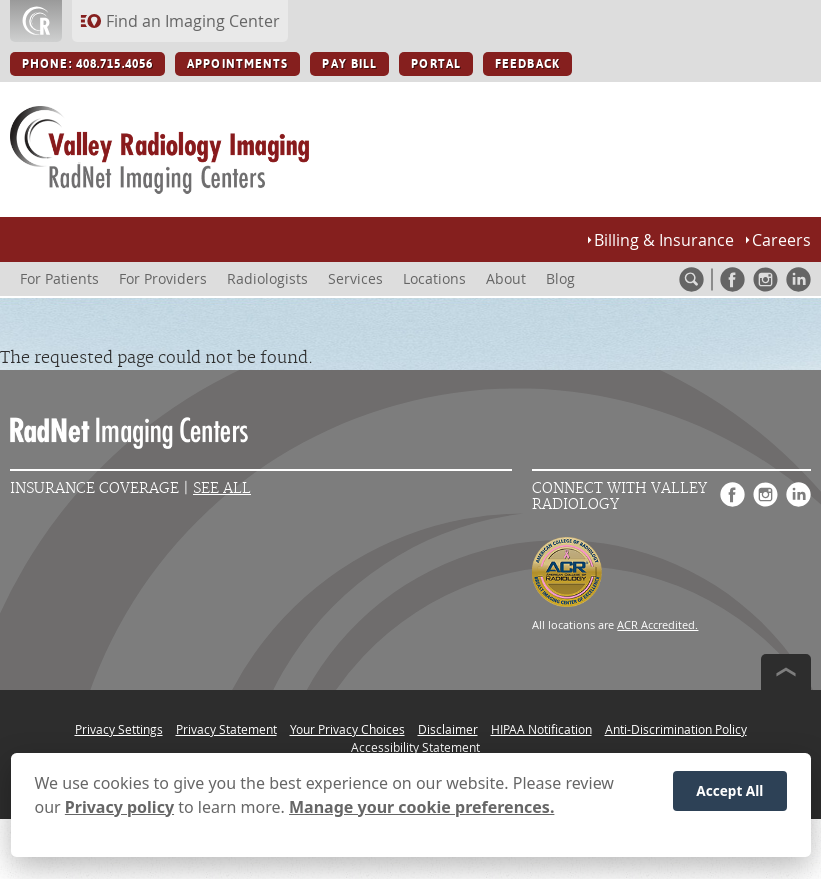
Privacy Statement (226, 729)
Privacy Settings (119, 729)
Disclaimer (448, 729)
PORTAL (436, 64)
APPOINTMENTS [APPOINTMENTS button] (237, 64)
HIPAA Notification (541, 729)
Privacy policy (119, 811)
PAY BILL (349, 64)
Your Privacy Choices (347, 729)
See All (222, 488)
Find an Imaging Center (193, 21)
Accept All (729, 794)
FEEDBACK (527, 64)
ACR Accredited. (657, 624)
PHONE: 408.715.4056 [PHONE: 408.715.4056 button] (87, 64)
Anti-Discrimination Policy (676, 729)
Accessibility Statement (415, 747)
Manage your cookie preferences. (421, 811)
